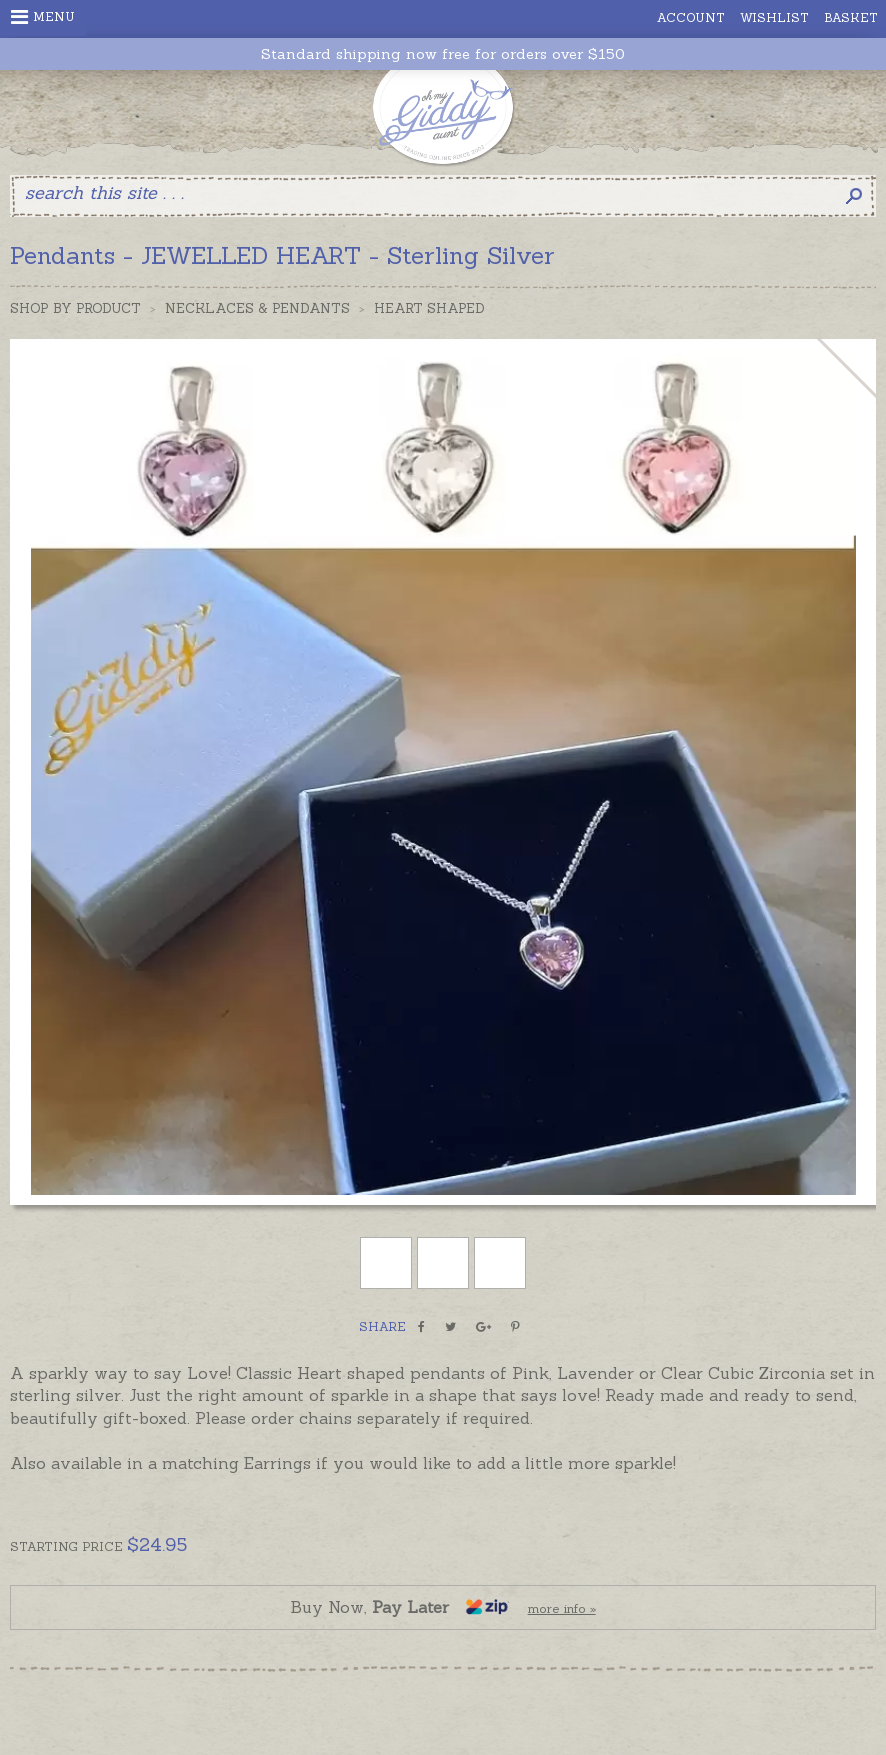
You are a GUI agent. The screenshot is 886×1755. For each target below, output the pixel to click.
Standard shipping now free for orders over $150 (443, 54)
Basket (851, 17)
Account (691, 17)
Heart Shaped (429, 308)
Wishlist (774, 17)
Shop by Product (75, 308)
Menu (43, 17)
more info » (562, 1608)
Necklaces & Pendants (257, 308)
